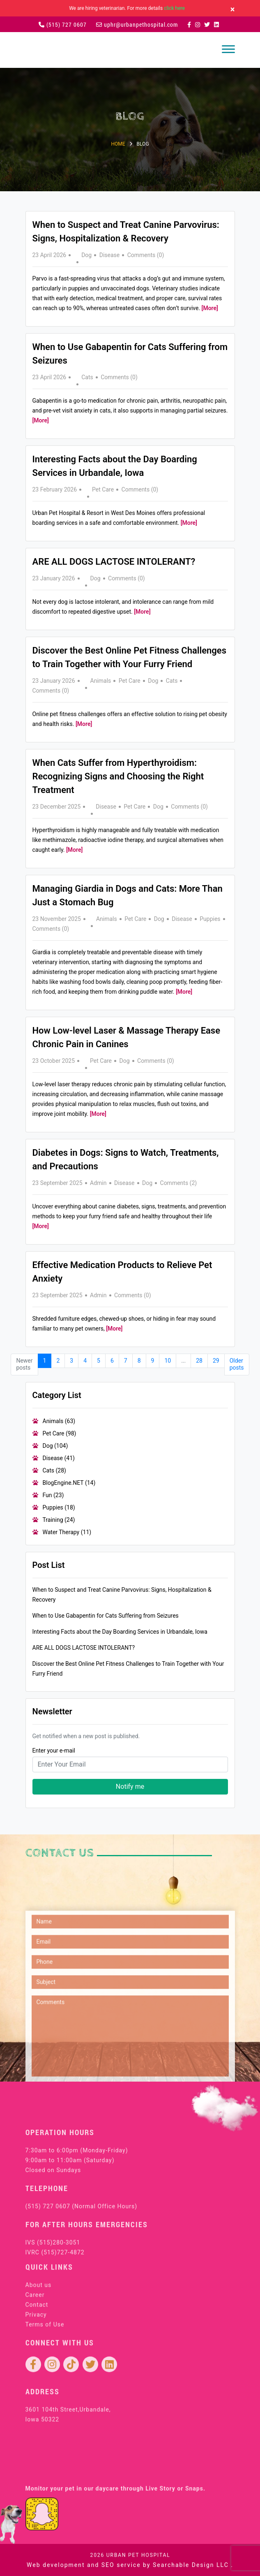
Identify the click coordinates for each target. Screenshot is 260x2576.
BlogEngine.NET (69, 1482)
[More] (210, 308)
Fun (53, 1495)
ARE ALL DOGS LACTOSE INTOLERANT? (114, 561)
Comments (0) (145, 255)
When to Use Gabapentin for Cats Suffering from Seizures (105, 1615)
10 (167, 1360)
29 (216, 1360)
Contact (36, 2380)
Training (59, 1519)
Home (118, 144)
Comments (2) (178, 1183)
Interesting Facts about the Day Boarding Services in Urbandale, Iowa (119, 1631)
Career (35, 2370)
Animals (100, 680)
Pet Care (103, 489)
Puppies (210, 919)
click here (174, 8)
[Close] (232, 9)
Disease (109, 255)
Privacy (36, 2389)
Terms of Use (44, 2399)
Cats (87, 377)
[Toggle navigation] (228, 48)
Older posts (237, 1364)
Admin (98, 1183)
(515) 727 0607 (63, 24)
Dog (86, 255)
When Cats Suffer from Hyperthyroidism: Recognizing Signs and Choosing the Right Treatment (118, 776)
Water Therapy (67, 1532)
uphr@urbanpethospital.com (137, 24)
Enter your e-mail (53, 1750)
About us (38, 2360)
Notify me (130, 1786)
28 (199, 1360)
